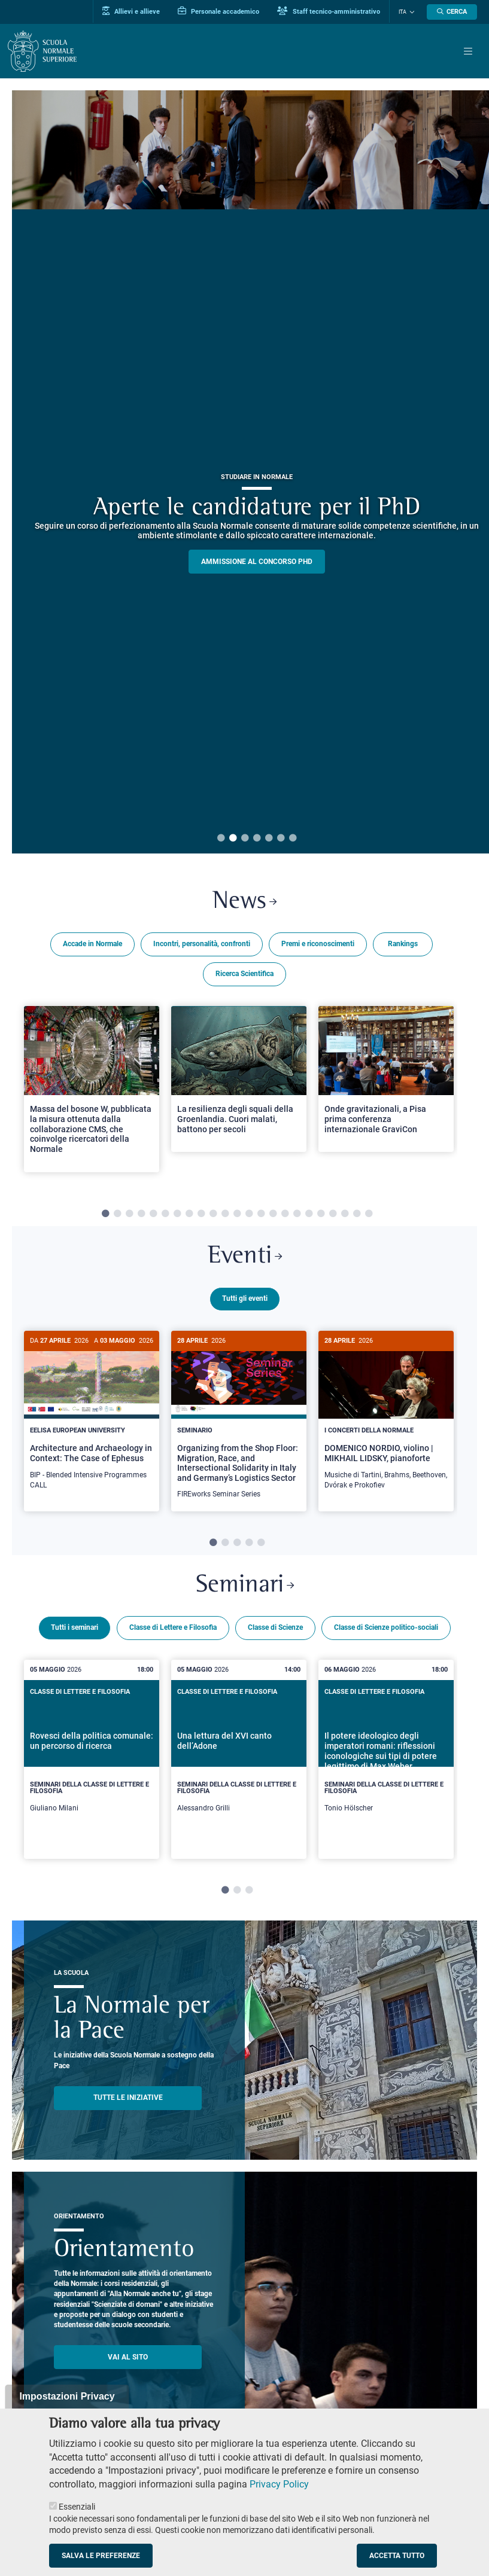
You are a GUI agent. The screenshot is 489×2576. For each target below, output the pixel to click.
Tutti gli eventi (245, 1298)
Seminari (245, 1583)
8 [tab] (189, 1214)
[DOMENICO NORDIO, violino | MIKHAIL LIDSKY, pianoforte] (386, 1416)
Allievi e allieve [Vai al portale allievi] (131, 11)
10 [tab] (213, 1214)
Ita (402, 12)
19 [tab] (321, 1214)
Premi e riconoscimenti (317, 944)
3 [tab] (245, 839)
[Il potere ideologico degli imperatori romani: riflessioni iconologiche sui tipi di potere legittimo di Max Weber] (386, 1757)
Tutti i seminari (74, 1625)
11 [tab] (225, 1214)
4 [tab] (257, 839)
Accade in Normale (92, 944)
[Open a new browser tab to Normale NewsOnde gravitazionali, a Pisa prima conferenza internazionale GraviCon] (386, 1079)
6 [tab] (281, 839)
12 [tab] (237, 1214)
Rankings (403, 944)
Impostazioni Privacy (66, 2396)
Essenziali (77, 2506)
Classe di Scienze (275, 1625)
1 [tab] (221, 839)
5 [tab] (269, 839)
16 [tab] (285, 1214)
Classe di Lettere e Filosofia (173, 1625)
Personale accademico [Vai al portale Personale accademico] (218, 11)
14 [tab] (261, 1214)
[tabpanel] (91, 1094)
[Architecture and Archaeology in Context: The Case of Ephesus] (91, 1416)
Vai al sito (128, 2355)
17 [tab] (297, 1214)
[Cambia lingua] (410, 12)
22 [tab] (357, 1214)
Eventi (245, 1256)
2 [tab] (233, 839)
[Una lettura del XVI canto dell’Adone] (238, 1757)
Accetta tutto (396, 2555)
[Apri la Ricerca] (452, 12)
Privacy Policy (279, 2484)
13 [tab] (249, 1214)
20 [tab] (333, 1214)
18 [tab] (309, 1214)
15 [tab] (273, 1214)
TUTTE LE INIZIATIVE (128, 2096)
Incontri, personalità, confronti (201, 944)
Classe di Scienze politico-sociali (386, 1625)
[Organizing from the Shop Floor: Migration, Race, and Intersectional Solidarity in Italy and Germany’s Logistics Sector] (238, 1421)
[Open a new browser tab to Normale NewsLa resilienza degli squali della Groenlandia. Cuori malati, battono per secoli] (238, 1079)
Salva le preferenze (101, 2555)
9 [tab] (201, 1214)
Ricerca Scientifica (244, 974)
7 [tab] (293, 839)
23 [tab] (369, 1214)
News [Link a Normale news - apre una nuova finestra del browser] (244, 902)
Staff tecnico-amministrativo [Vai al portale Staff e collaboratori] (328, 11)
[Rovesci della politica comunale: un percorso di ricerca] (91, 1757)
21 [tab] (345, 1214)
